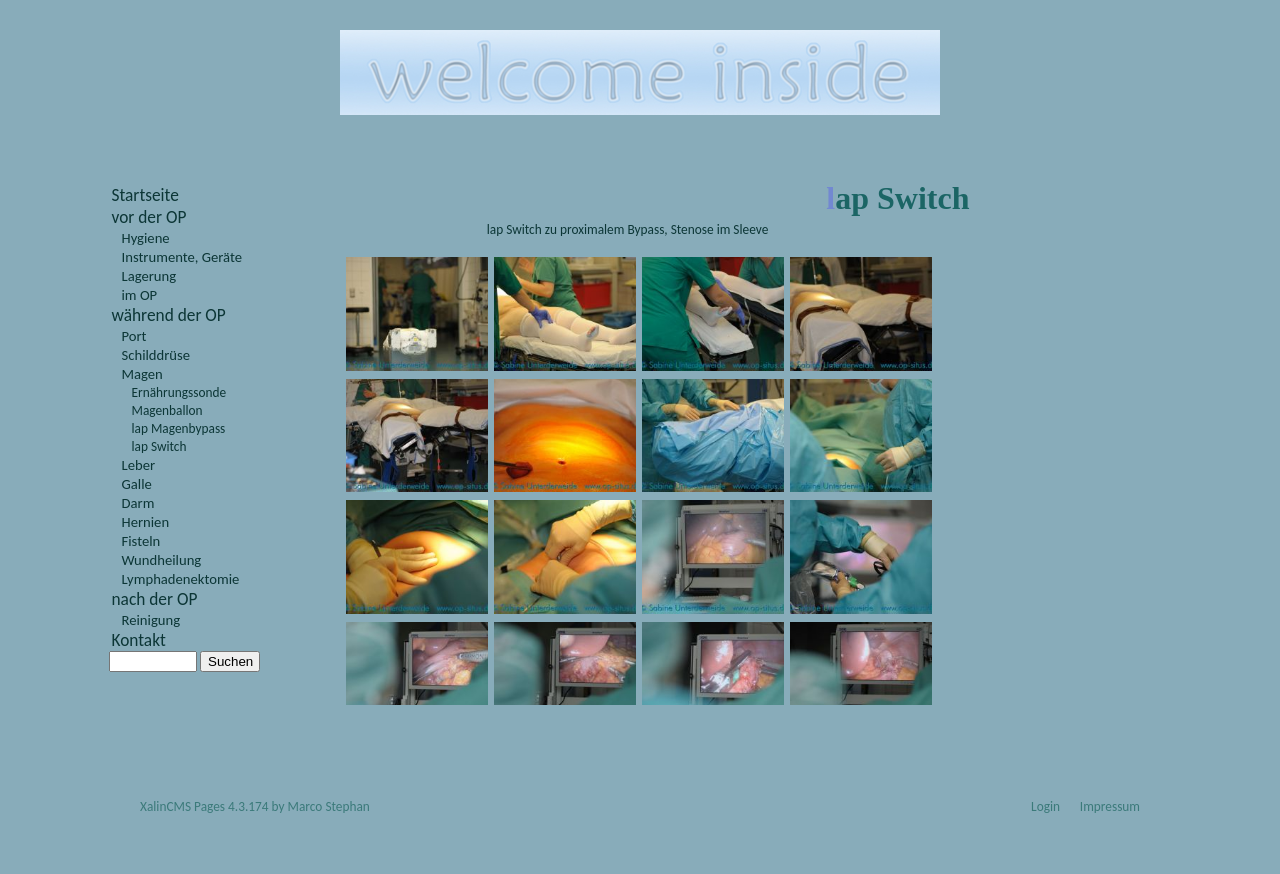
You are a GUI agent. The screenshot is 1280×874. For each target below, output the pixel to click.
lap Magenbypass (179, 428)
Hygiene (146, 238)
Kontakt (139, 640)
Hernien (146, 522)
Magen (142, 374)
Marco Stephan (329, 806)
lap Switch (159, 446)
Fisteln (141, 541)
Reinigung (151, 620)
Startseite (145, 195)
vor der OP (149, 217)
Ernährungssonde (179, 392)
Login (1045, 806)
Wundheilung (162, 560)
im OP (140, 295)
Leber (139, 465)
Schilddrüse (156, 355)
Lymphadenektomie (181, 579)
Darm (138, 503)
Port (134, 336)
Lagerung (149, 276)
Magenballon (167, 410)
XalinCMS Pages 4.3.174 (204, 806)
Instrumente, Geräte (182, 257)
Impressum (1110, 806)
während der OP (169, 315)
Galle (137, 484)
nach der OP (155, 599)
